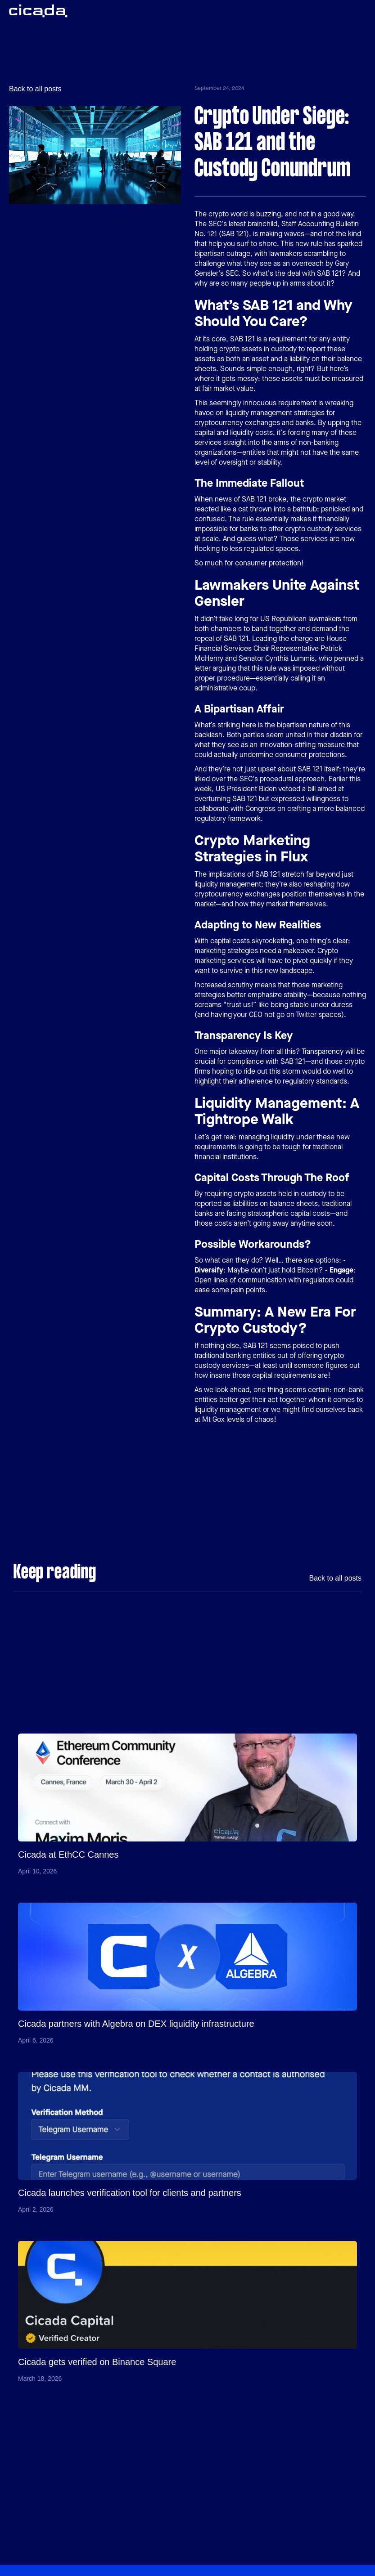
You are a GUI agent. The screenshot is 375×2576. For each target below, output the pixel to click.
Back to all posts (35, 89)
